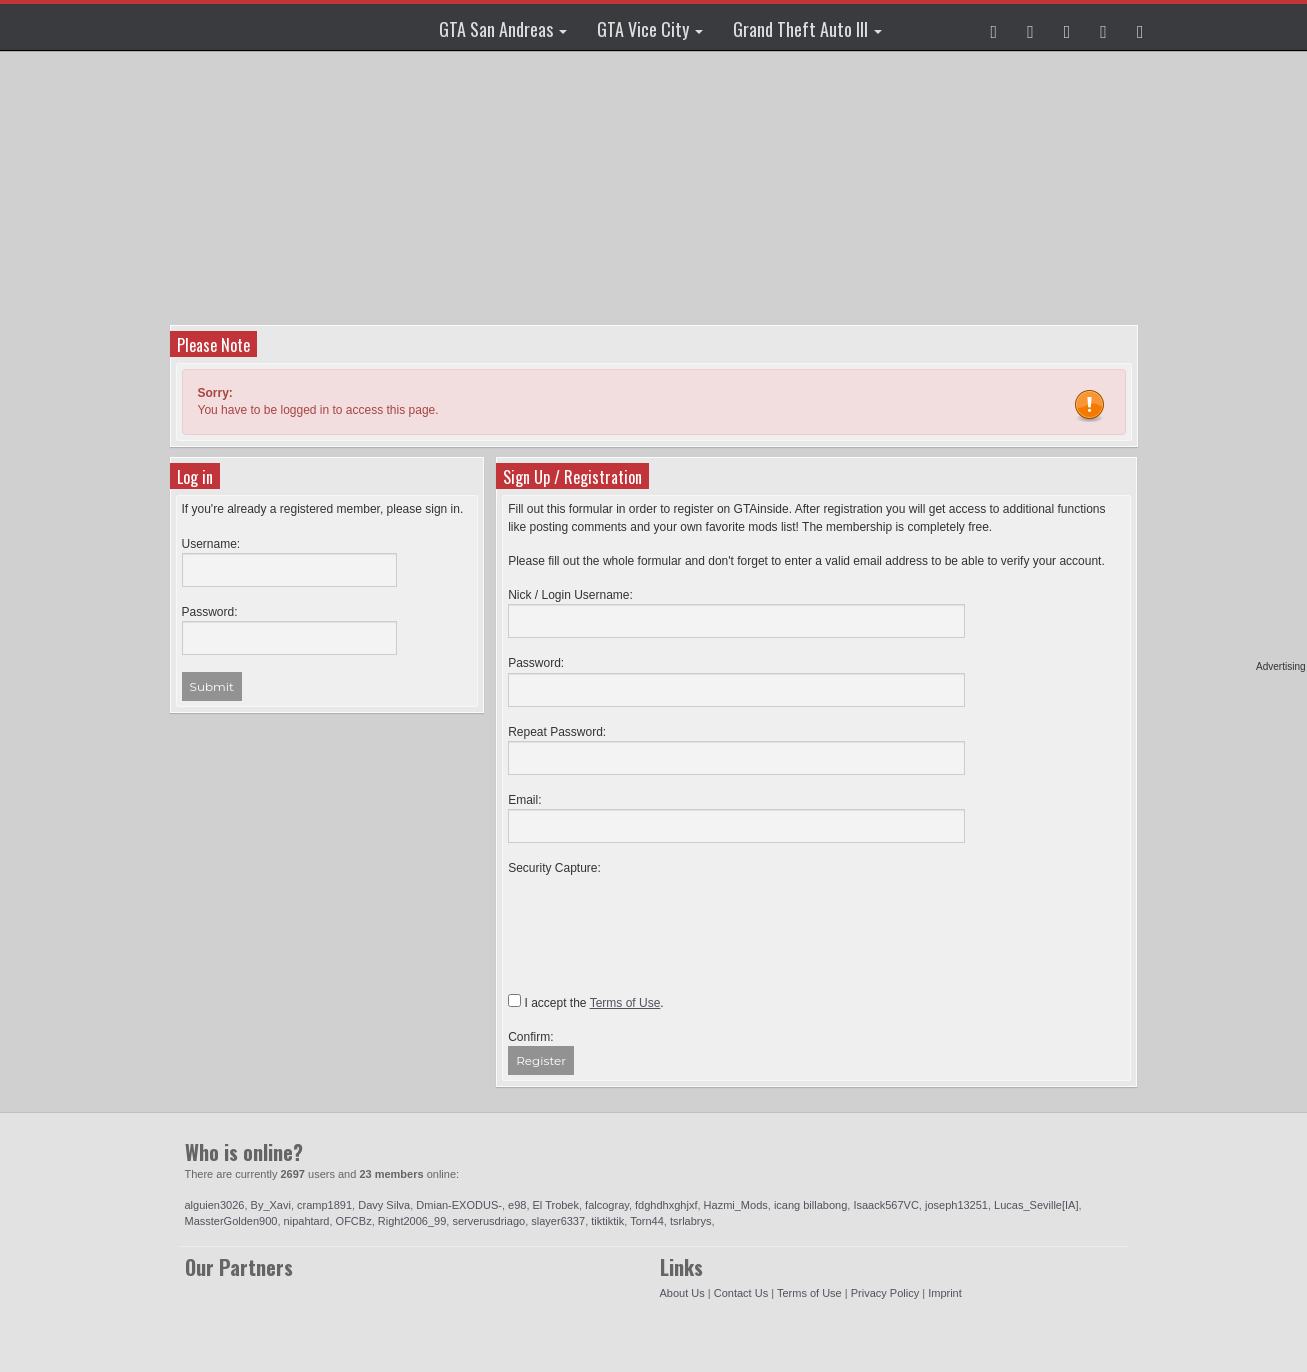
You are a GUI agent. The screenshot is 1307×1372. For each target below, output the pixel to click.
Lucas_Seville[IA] (1036, 1205)
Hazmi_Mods (736, 1205)
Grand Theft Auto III (807, 29)
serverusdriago (488, 1221)
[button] (994, 27)
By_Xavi (271, 1205)
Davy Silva (384, 1205)
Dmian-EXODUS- (459, 1205)
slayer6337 (558, 1221)
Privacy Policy (885, 1293)
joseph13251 (956, 1205)
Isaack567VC (885, 1205)
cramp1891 (324, 1205)
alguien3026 (215, 1205)
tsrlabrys (691, 1221)
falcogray (607, 1205)
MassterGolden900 (231, 1221)
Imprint (945, 1293)
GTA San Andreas (503, 29)
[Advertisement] (654, 185)
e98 (517, 1205)
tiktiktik (607, 1221)
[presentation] (660, 916)
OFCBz (354, 1221)
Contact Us (741, 1293)
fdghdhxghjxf (666, 1205)
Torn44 (647, 1221)
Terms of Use (809, 1293)
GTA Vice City (650, 29)
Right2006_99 (412, 1221)
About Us (682, 1293)
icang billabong (810, 1205)
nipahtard (307, 1221)
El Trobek (556, 1205)
